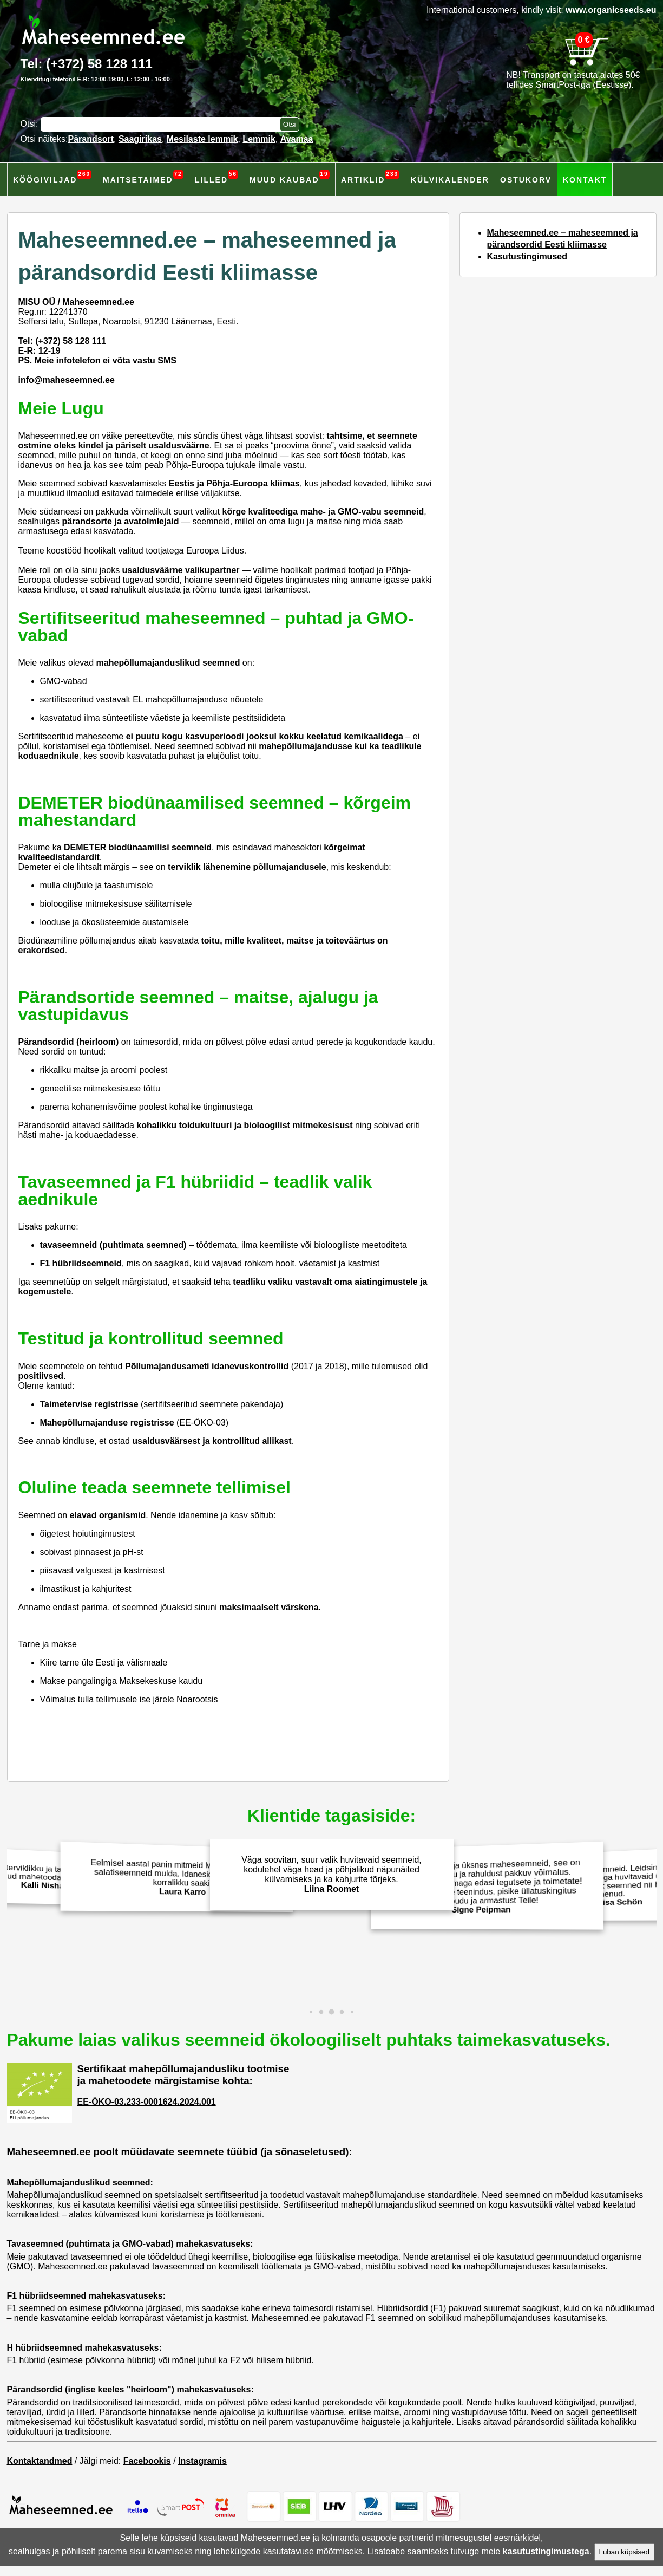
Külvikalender (450, 179)
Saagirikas (140, 139)
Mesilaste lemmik (202, 139)
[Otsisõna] (163, 124)
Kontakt (585, 179)
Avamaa (296, 139)
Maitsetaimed (143, 177)
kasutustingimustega (546, 2551)
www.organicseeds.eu (611, 10)
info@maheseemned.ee (66, 380)
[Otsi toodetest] (289, 124)
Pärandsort (91, 139)
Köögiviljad (52, 177)
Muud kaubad (290, 177)
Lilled (216, 177)
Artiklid (370, 177)
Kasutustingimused (527, 256)
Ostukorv (526, 179)
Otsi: (31, 123)
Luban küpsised (624, 2552)
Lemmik (258, 139)
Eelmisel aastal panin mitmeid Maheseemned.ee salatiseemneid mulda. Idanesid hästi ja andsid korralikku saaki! (179, 1877)
